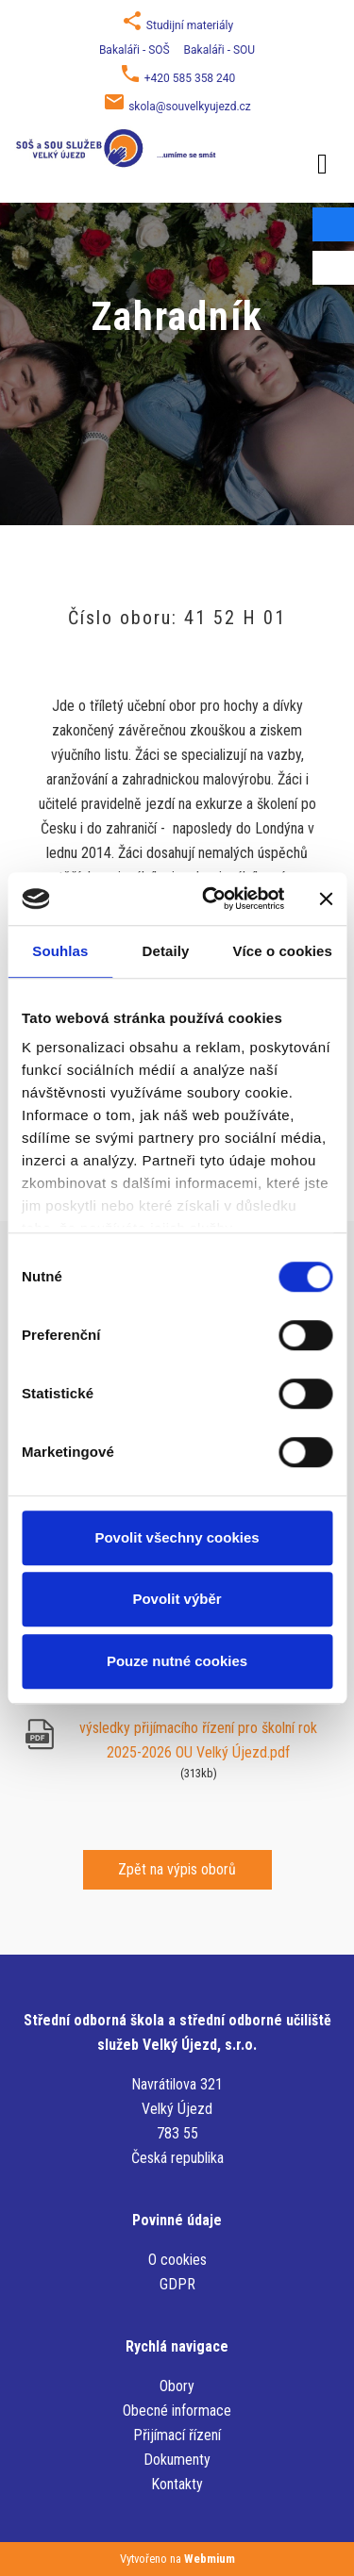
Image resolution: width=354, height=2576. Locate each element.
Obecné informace (177, 2410)
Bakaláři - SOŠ (134, 50)
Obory (177, 2386)
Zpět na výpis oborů (177, 1869)
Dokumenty (177, 2460)
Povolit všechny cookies (176, 1537)
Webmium (209, 2558)
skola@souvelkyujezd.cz (189, 106)
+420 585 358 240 (190, 78)
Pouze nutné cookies (177, 1661)
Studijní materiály (189, 25)
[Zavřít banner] (325, 898)
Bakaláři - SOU (219, 50)
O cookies (177, 2260)
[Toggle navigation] (322, 161)
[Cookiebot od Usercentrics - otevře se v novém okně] (211, 898)
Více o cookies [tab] (282, 951)
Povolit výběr (176, 1599)
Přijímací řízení (177, 2435)
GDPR (177, 2284)
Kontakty (177, 2484)
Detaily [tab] (166, 951)
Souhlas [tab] (60, 951)
